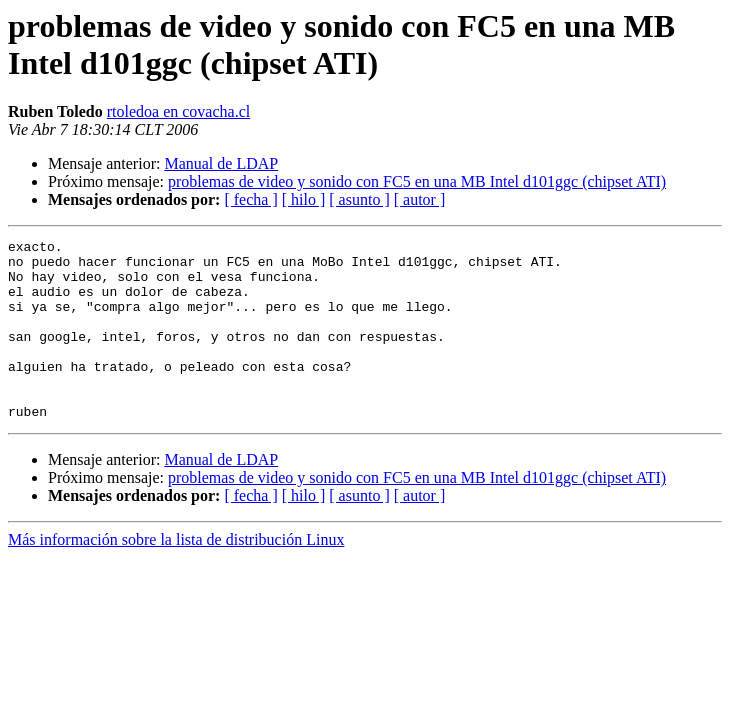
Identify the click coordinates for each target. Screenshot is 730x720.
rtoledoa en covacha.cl (178, 111)
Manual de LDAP (221, 163)
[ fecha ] (250, 199)
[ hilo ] (304, 199)
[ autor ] (420, 199)
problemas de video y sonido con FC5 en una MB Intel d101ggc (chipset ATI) (417, 181)
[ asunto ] (359, 199)
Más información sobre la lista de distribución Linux (176, 575)
